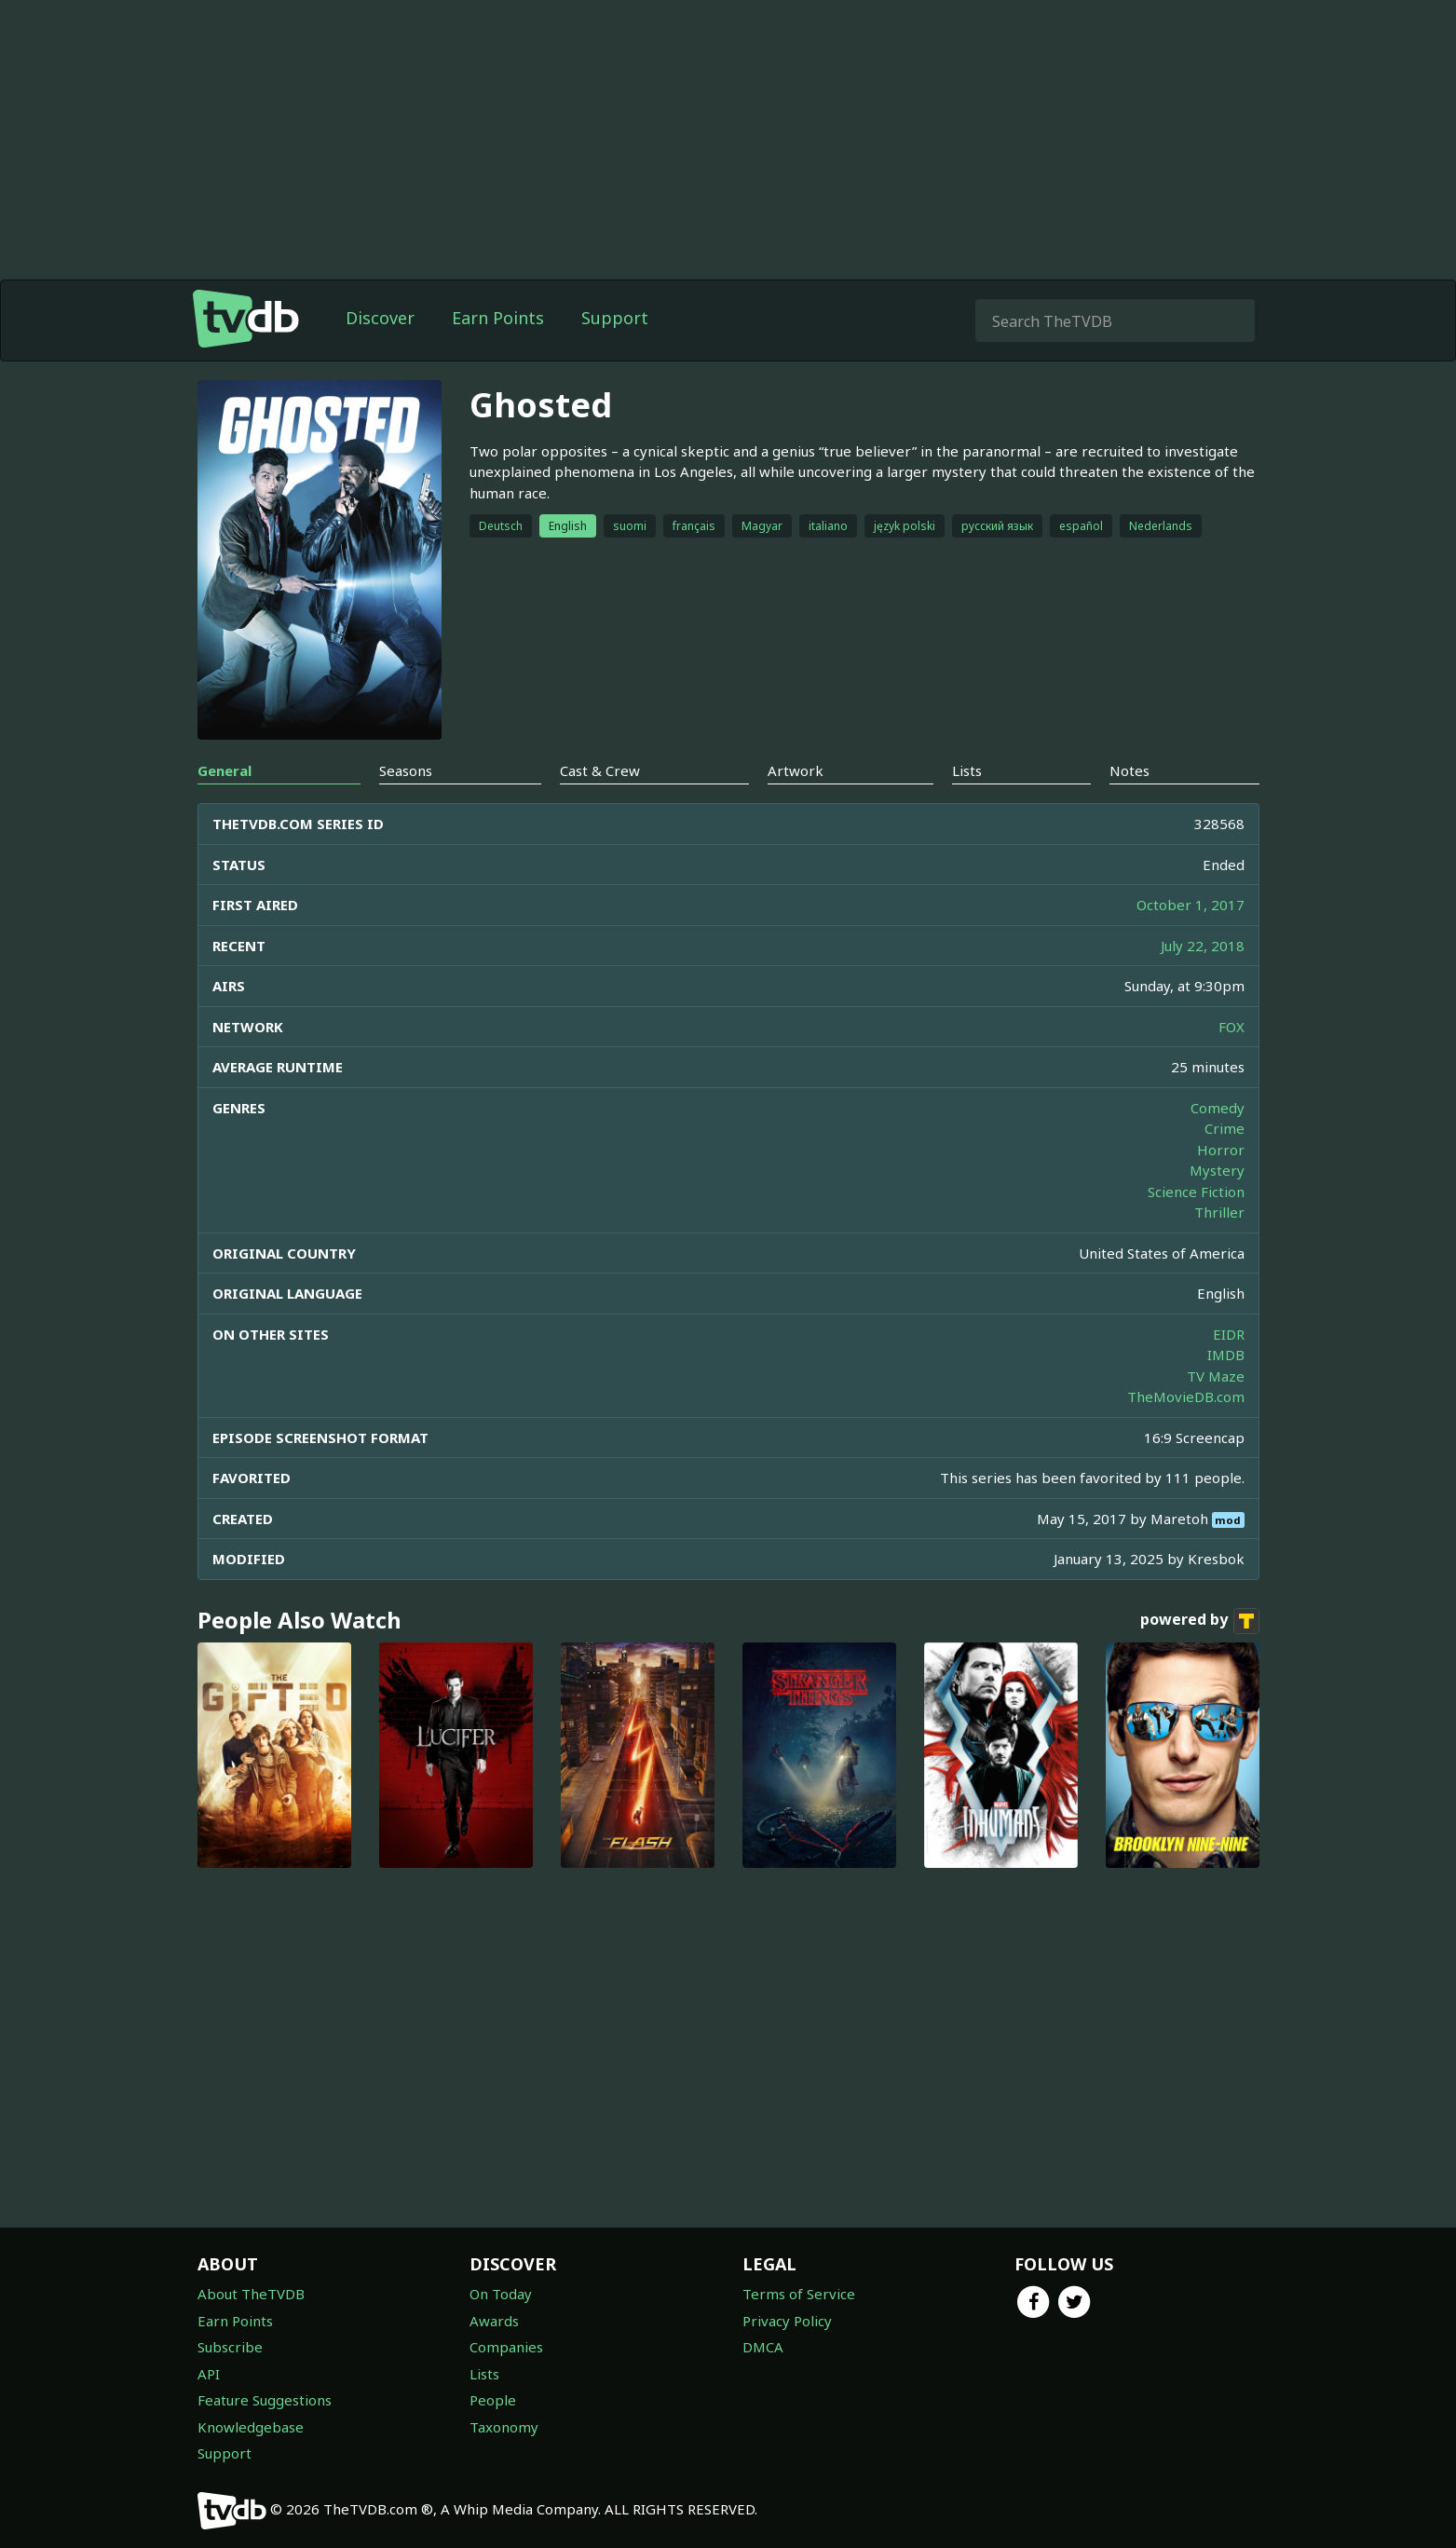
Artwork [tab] (795, 770)
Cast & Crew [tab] (600, 770)
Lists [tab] (967, 770)
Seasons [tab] (405, 770)
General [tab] (224, 770)
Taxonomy (503, 2427)
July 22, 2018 (1203, 945)
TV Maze (1216, 1376)
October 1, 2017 (1190, 904)
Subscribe (230, 2346)
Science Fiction (1196, 1191)
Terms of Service (798, 2293)
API (208, 2373)
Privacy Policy (787, 2320)
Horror (1221, 1149)
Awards (494, 2320)
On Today (500, 2293)
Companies (506, 2346)
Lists (484, 2373)
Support (614, 318)
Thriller (1219, 1212)
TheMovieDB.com (1186, 1396)
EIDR (1229, 1334)
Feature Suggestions (264, 2400)
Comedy (1218, 1107)
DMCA (762, 2346)
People (492, 2400)
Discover (380, 318)
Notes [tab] (1129, 770)
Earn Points (498, 318)
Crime (1224, 1128)
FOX (1231, 1026)
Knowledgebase (250, 2427)
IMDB (1226, 1354)
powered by (1199, 1621)
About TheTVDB (251, 2293)
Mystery (1217, 1170)
